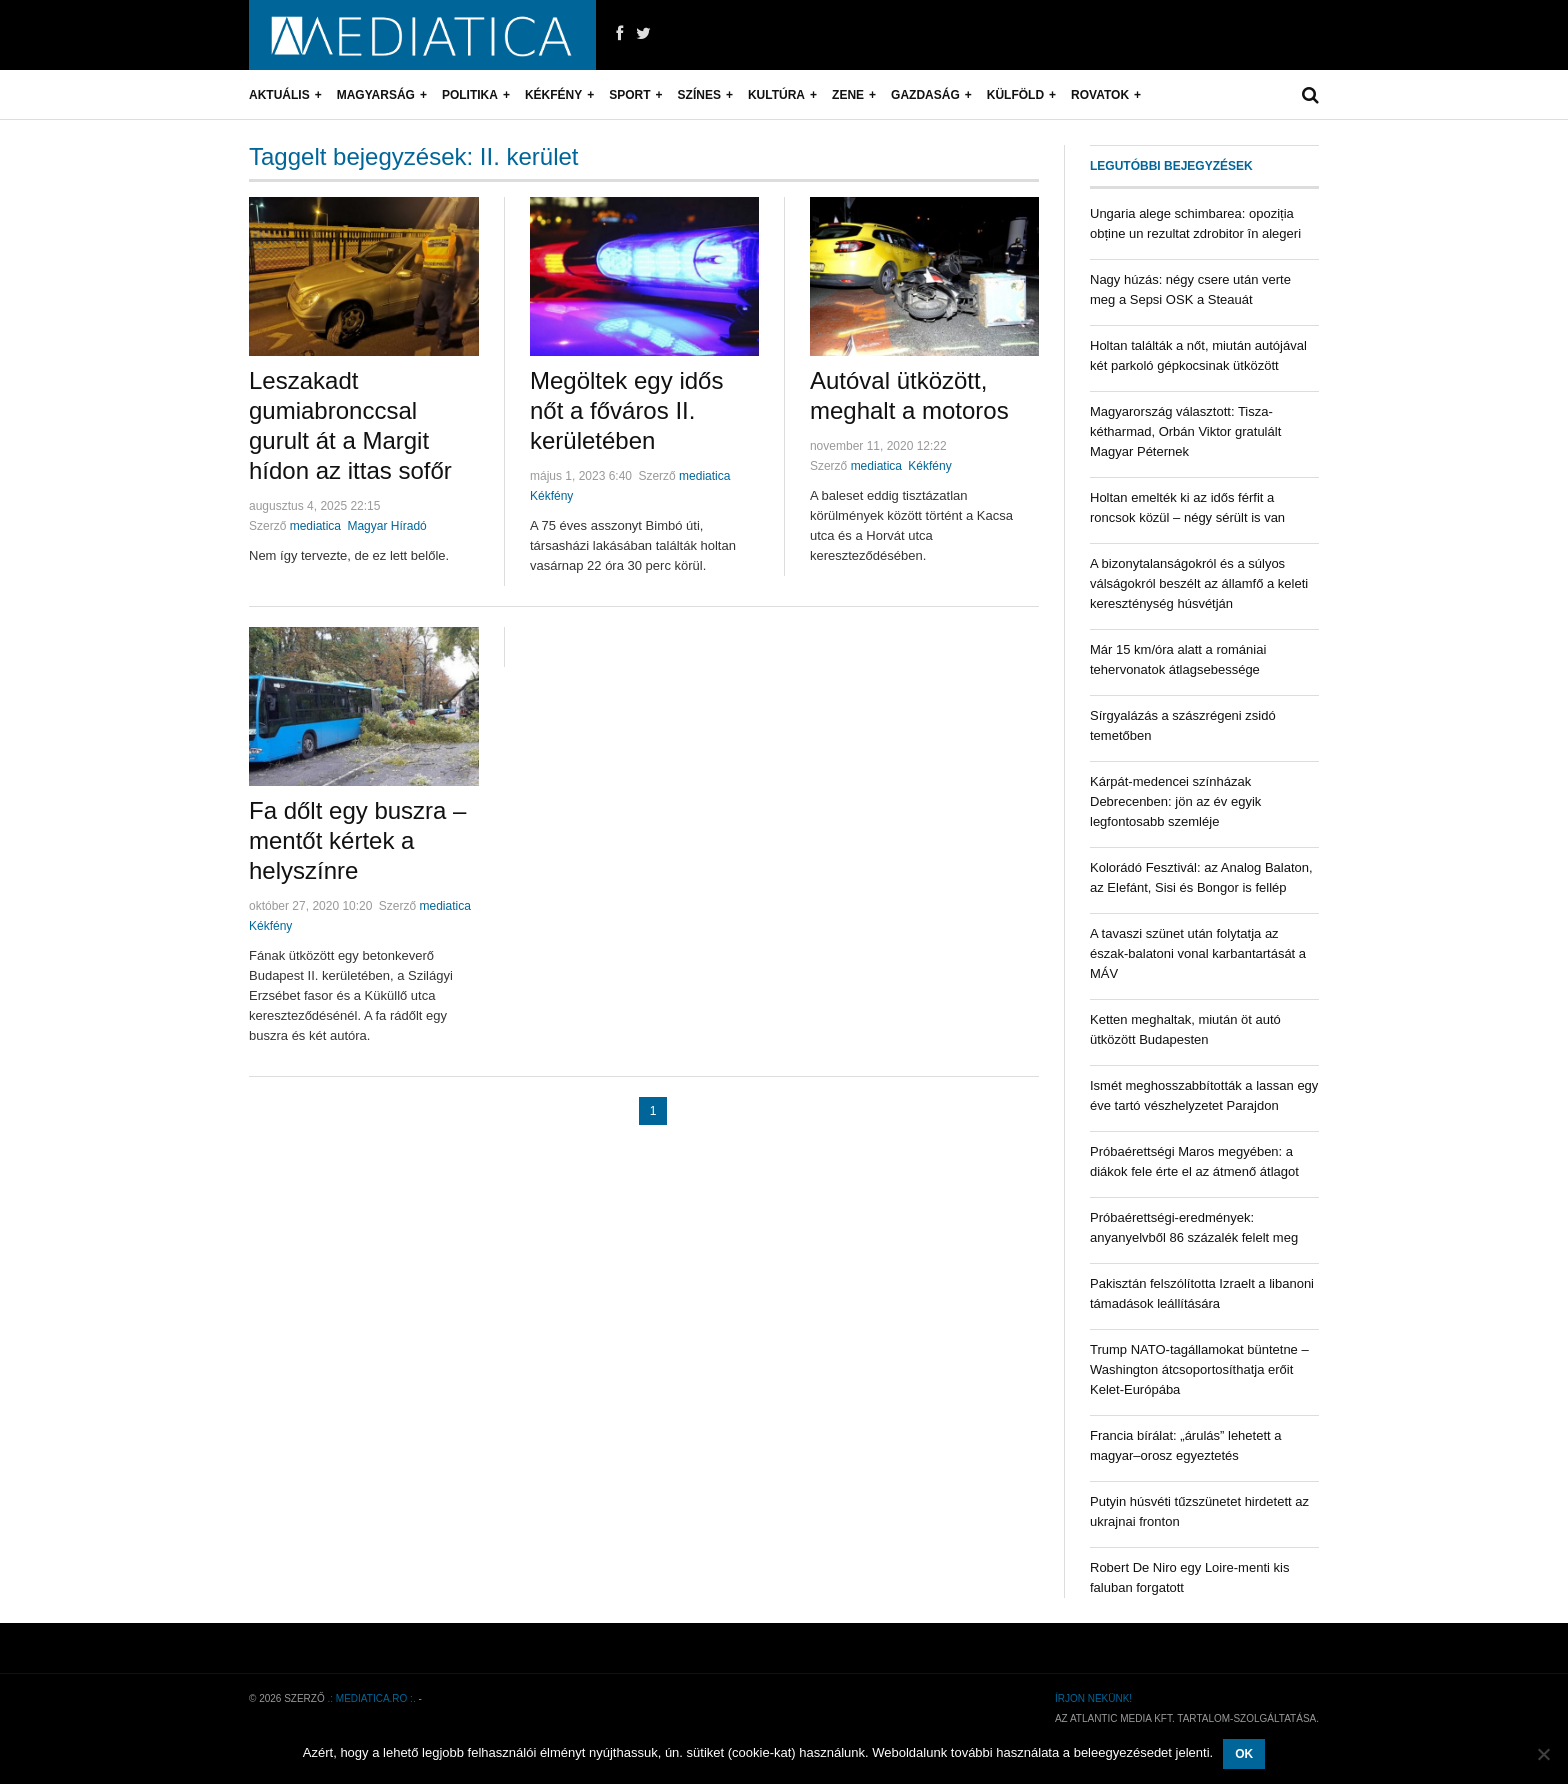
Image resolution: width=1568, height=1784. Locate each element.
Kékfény (553, 95)
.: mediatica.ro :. (372, 1698)
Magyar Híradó (386, 526)
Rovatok (1100, 95)
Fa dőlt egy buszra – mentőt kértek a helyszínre (357, 840)
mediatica (315, 526)
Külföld (1015, 95)
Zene (848, 95)
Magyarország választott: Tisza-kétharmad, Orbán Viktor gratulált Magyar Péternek (1185, 431)
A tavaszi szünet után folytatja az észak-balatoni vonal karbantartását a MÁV (1198, 953)
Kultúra (776, 95)
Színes (699, 95)
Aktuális (279, 95)
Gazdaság (925, 95)
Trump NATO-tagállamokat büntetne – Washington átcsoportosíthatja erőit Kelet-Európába (1199, 1369)
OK (1244, 1754)
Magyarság (376, 95)
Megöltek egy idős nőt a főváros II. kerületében (626, 410)
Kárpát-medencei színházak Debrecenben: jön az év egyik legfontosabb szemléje (1175, 801)
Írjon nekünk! (1093, 1698)
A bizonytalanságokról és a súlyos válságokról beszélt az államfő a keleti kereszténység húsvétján (1199, 583)
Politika (470, 95)
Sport (629, 95)
